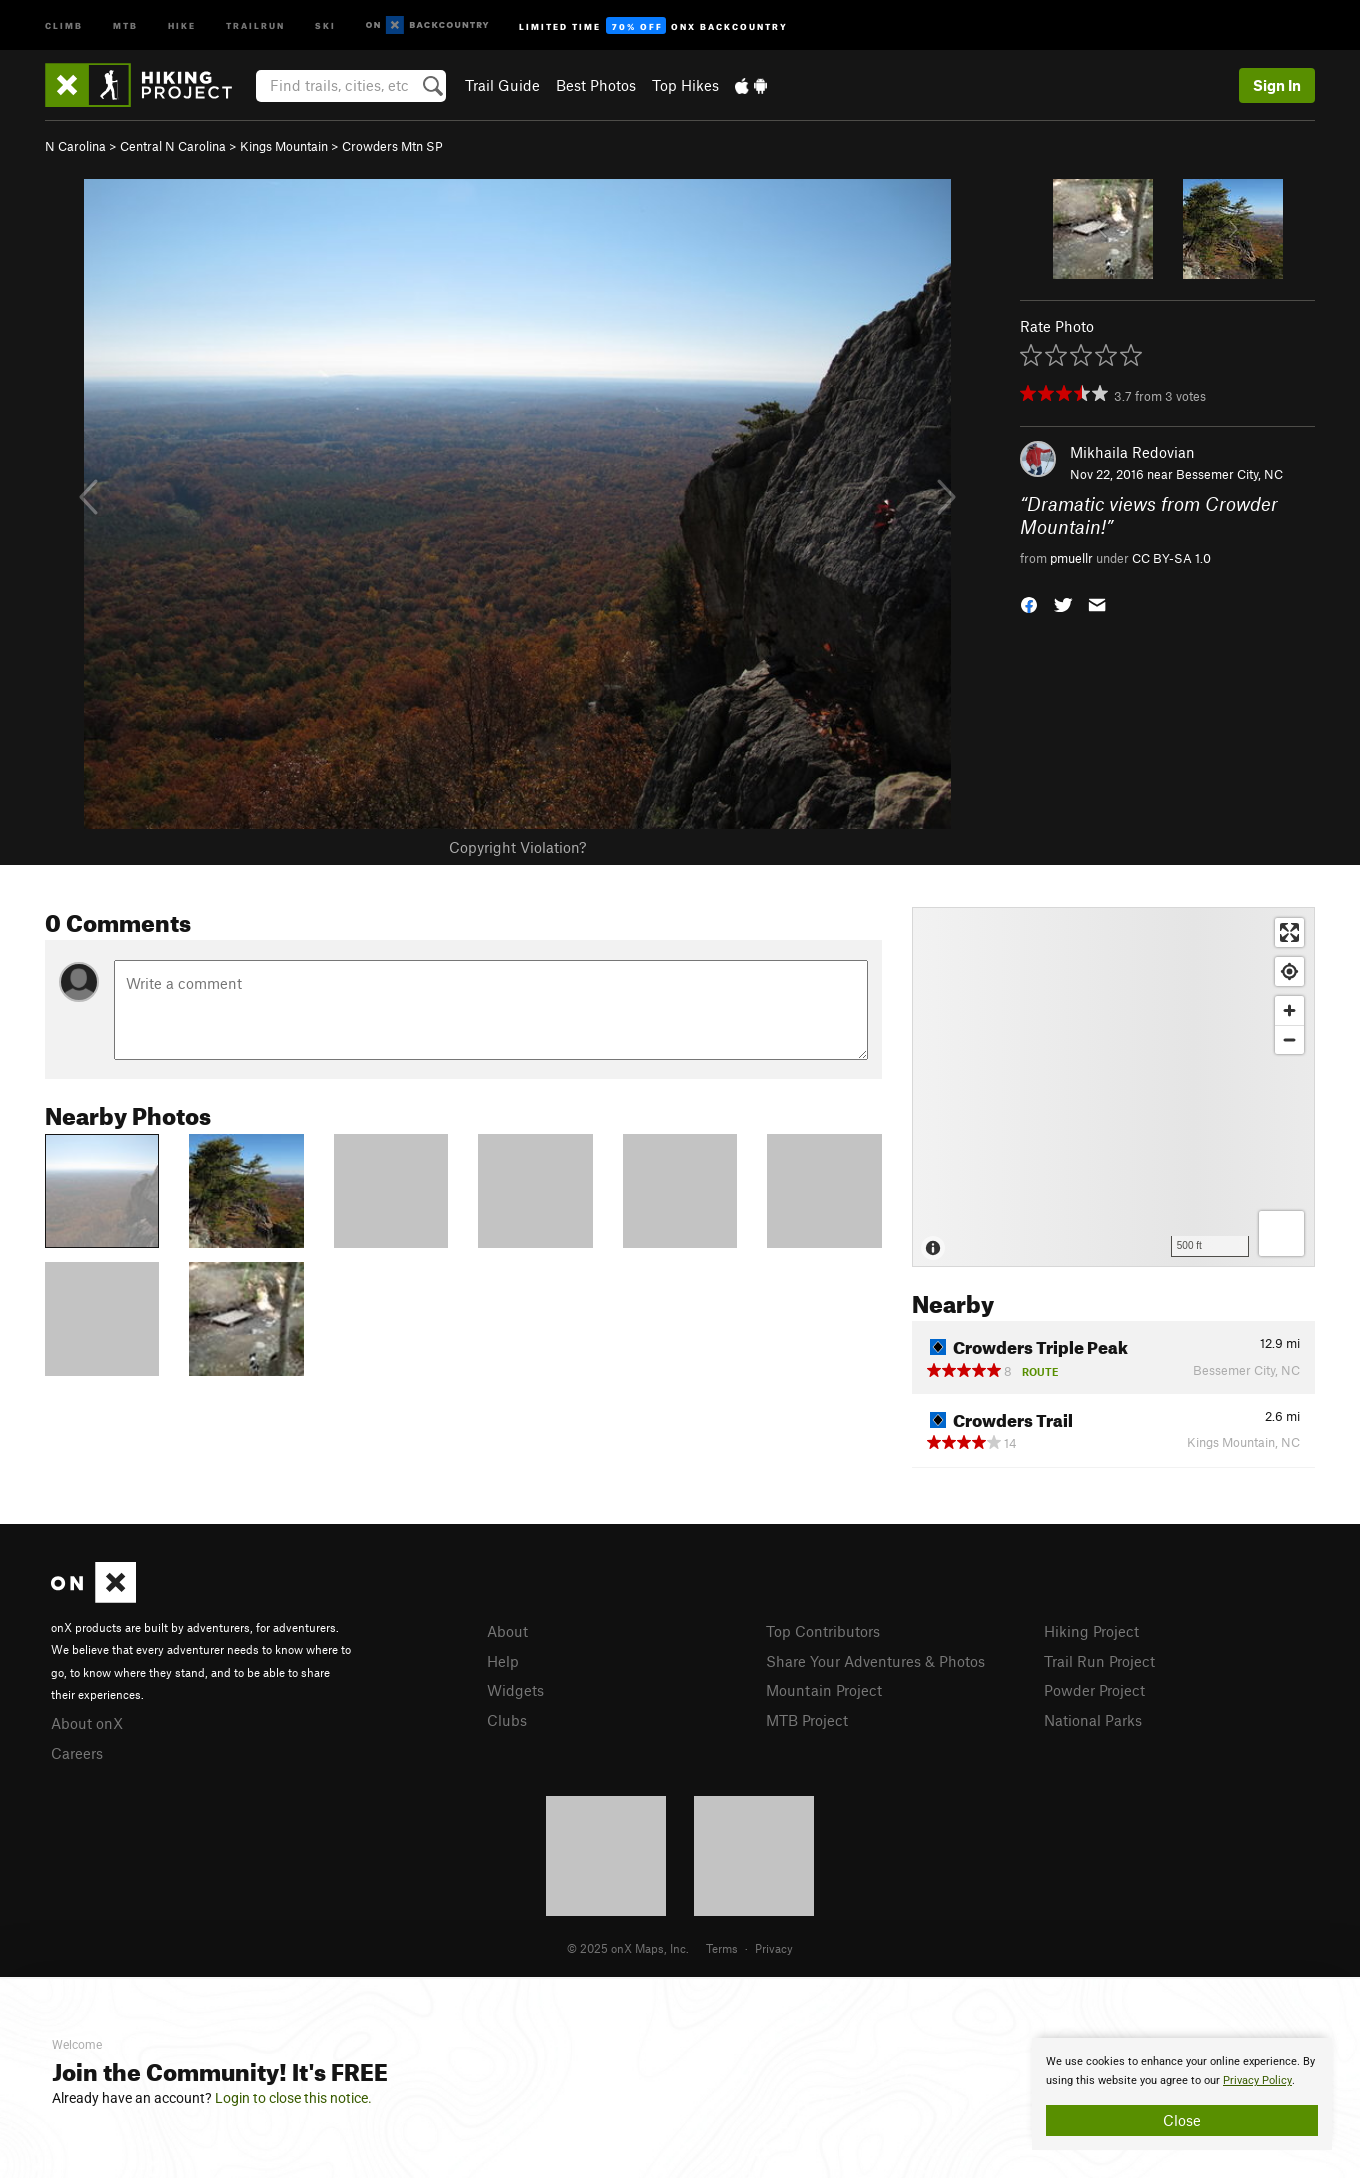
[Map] (1113, 1087)
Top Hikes (685, 85)
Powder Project (1094, 1690)
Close (1182, 2120)
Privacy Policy (1257, 2080)
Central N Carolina (173, 146)
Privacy (774, 1948)
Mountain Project (824, 1690)
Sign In (1277, 85)
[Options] (1281, 1233)
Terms (722, 1948)
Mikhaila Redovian (1132, 452)
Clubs (507, 1720)
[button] (1029, 603)
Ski (325, 24)
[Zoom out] (1289, 1039)
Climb (64, 24)
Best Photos (596, 85)
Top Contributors (823, 1631)
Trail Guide (502, 85)
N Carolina (75, 146)
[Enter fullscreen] (1289, 932)
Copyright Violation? (517, 847)
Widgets (515, 1690)
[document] (1182, 2094)
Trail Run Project (1099, 1661)
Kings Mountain (284, 146)
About (507, 1631)
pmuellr (1071, 558)
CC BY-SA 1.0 (1171, 558)
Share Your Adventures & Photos (875, 1661)
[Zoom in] (1289, 1010)
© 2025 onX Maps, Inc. (628, 1948)
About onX (87, 1723)
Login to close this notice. (293, 2098)
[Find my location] (1289, 971)
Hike (182, 24)
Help (503, 1661)
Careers (77, 1753)
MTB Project (807, 1720)
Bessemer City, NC (1229, 474)
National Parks (1093, 1720)
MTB (125, 24)
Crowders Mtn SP (392, 146)
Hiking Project (1091, 1631)
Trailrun (255, 24)
